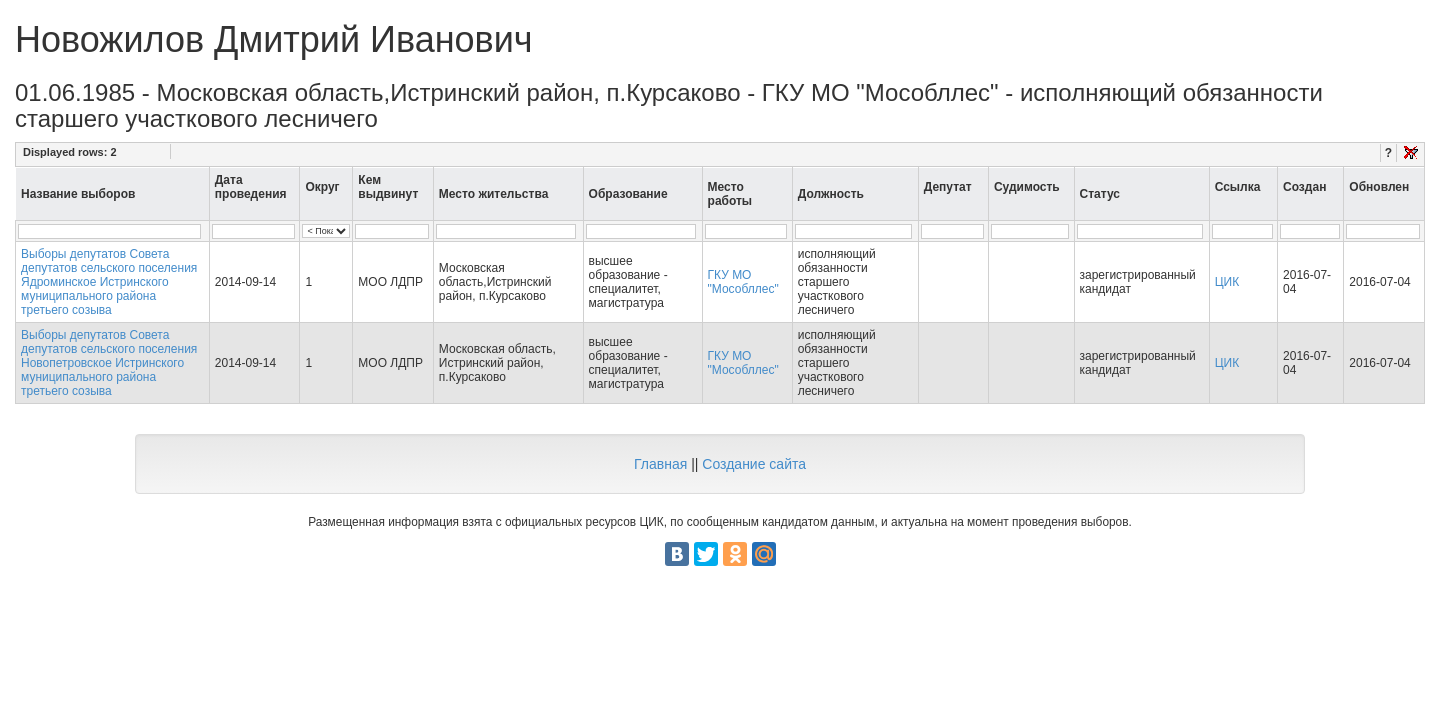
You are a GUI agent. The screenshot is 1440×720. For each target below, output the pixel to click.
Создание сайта (754, 464)
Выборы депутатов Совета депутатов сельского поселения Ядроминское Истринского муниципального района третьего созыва (109, 282)
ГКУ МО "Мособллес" (743, 282)
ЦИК (1227, 282)
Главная (660, 464)
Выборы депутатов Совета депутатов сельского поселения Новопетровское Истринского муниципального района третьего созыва (109, 363)
